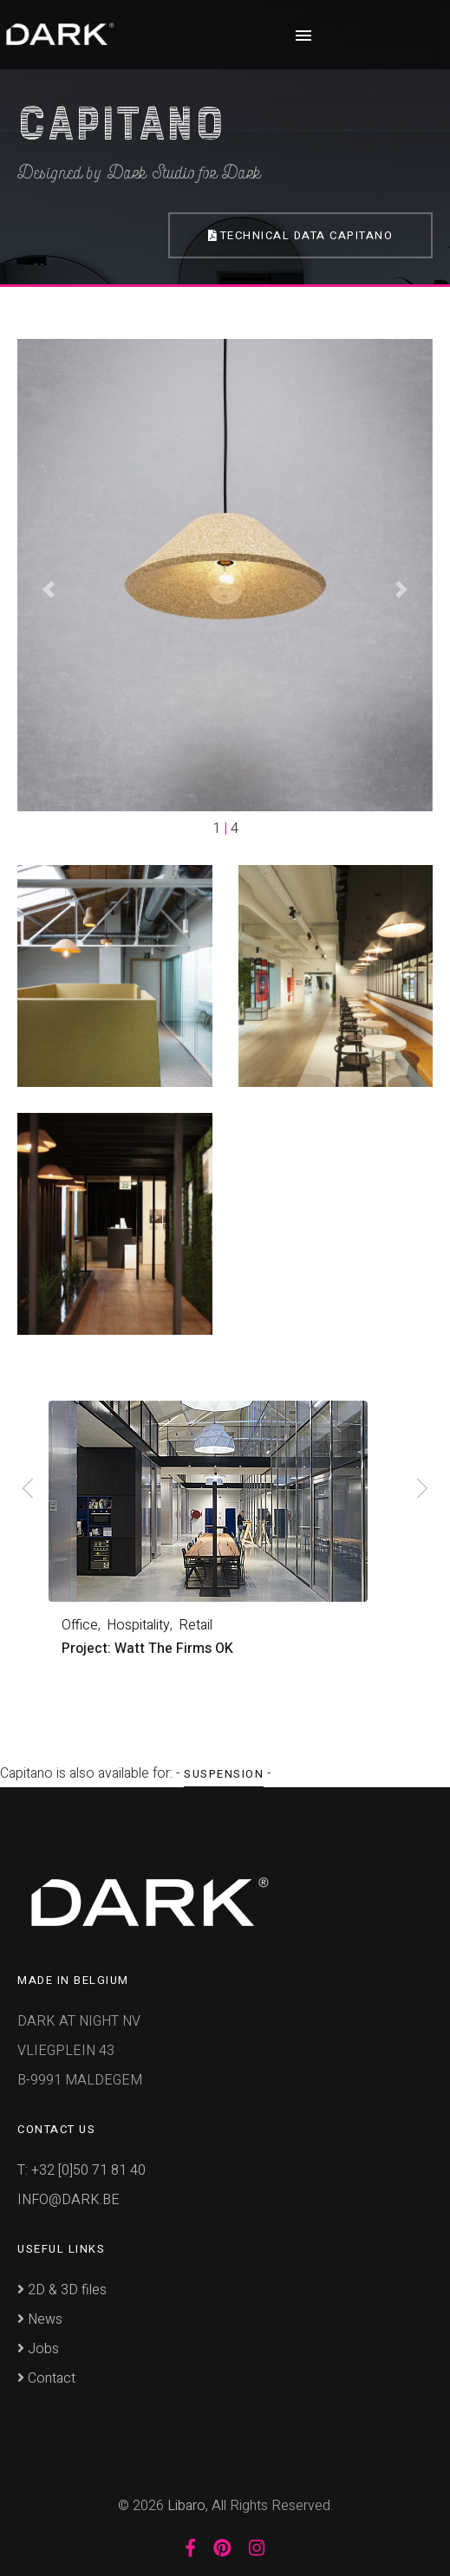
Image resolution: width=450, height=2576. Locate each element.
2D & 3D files (62, 2290)
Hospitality (138, 1625)
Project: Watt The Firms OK (147, 1648)
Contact (46, 2378)
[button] (48, 589)
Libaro (186, 2505)
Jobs (38, 2349)
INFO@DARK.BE (68, 2199)
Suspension (224, 1774)
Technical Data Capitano (301, 235)
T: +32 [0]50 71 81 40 (81, 2170)
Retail (195, 1625)
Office (80, 1625)
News (39, 2319)
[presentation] (28, 1491)
